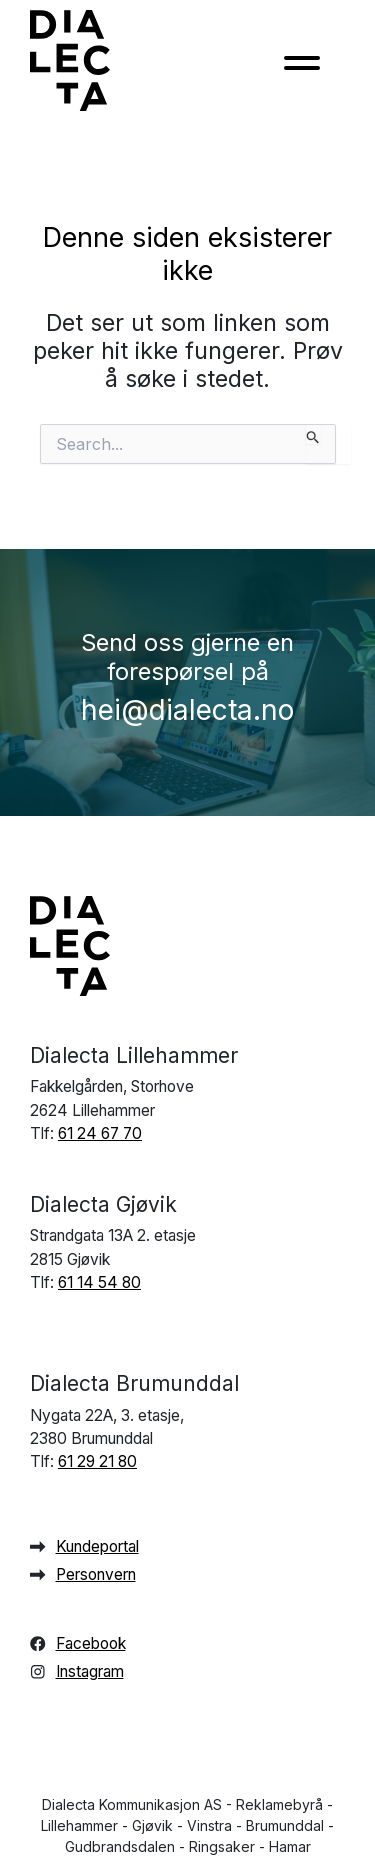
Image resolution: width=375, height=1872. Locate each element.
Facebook (91, 1643)
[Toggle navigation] (302, 68)
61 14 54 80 (99, 1282)
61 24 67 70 (100, 1133)
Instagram (90, 1671)
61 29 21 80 (97, 1461)
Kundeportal (97, 1546)
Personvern (96, 1574)
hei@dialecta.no (187, 710)
